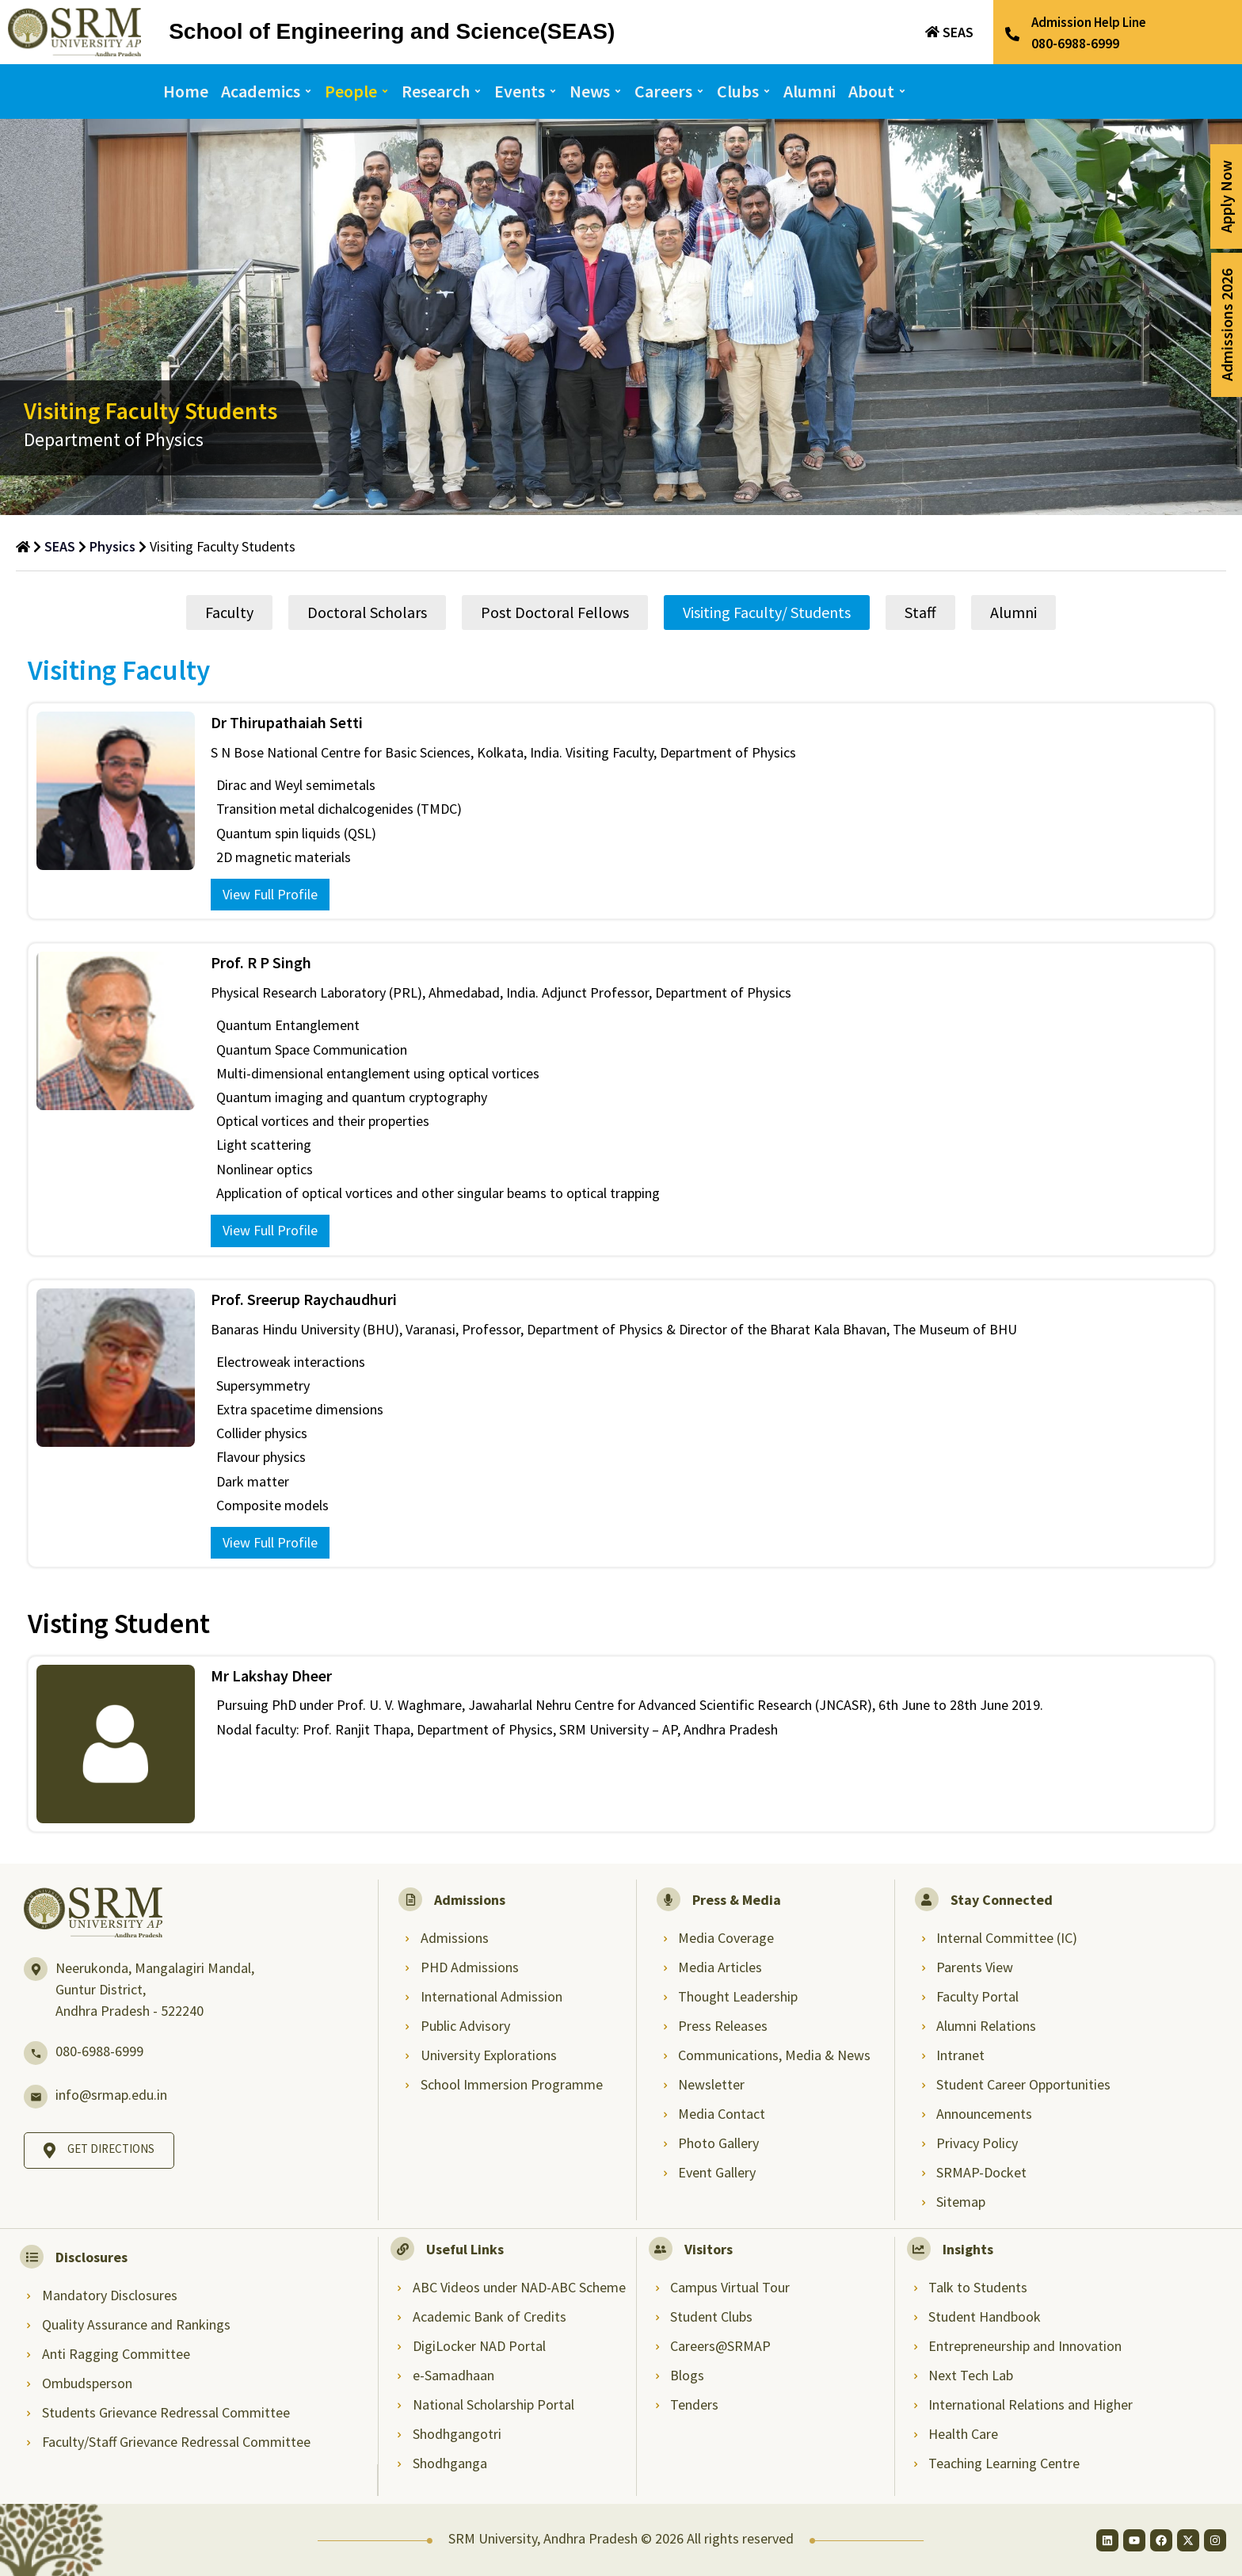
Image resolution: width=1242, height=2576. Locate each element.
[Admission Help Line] (1012, 34)
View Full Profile (270, 894)
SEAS (958, 32)
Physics (112, 546)
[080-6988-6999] (36, 2053)
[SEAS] (932, 32)
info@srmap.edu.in (111, 2095)
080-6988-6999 (99, 2051)
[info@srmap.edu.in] (36, 2097)
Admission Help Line (1088, 22)
